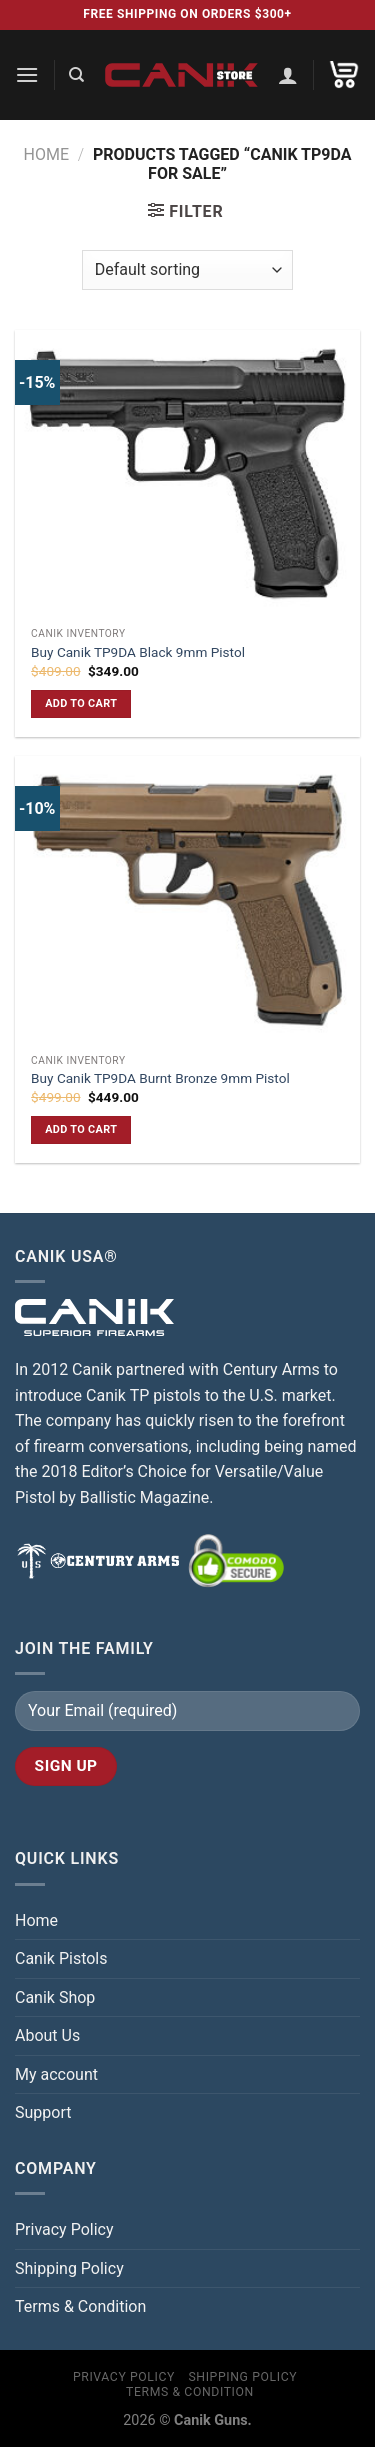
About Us (47, 2035)
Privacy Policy (64, 2229)
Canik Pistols (61, 1958)
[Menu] (27, 74)
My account (56, 2074)
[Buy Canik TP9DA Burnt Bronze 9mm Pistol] (187, 900)
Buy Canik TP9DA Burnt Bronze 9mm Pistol (160, 1078)
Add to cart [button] (81, 703)
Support (43, 2112)
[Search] (76, 75)
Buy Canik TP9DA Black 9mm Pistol (138, 652)
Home (45, 154)
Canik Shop (55, 1997)
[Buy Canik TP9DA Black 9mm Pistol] (187, 474)
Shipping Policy (69, 2268)
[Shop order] (187, 270)
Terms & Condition (80, 2306)
